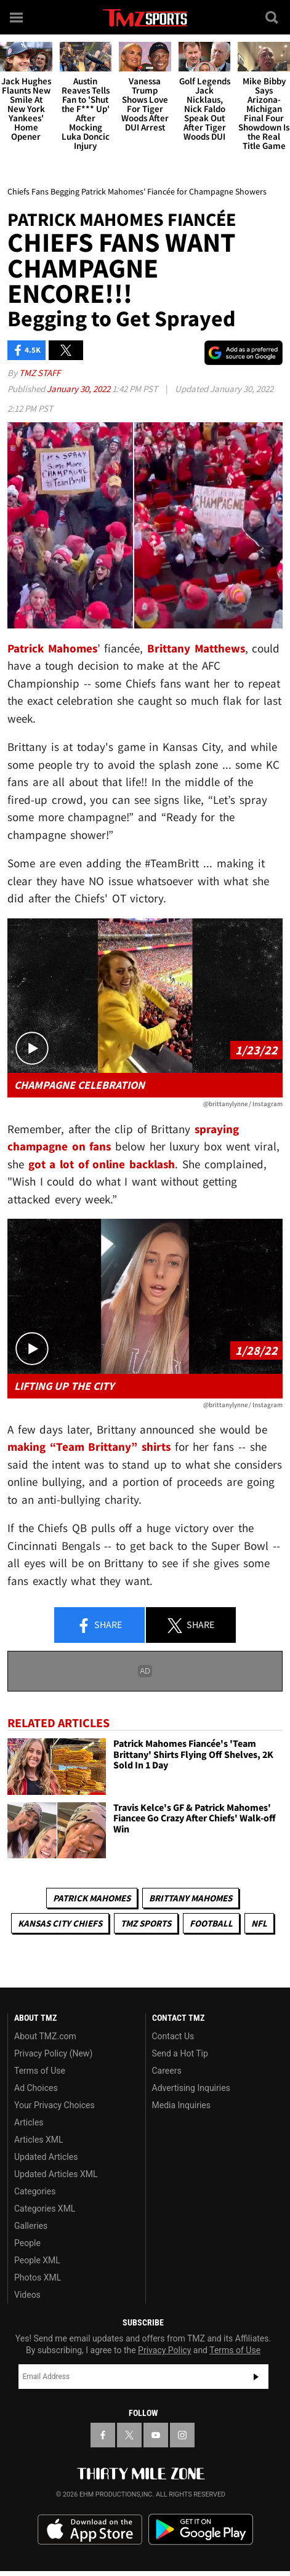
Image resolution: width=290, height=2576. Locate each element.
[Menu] (17, 17)
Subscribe (256, 2376)
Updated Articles (46, 2157)
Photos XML (37, 2277)
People (27, 2243)
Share (99, 1625)
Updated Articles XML (55, 2174)
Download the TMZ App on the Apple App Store (90, 2529)
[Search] (273, 17)
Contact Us (173, 2036)
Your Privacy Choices (54, 2105)
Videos (27, 2295)
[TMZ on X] (129, 2435)
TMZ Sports (146, 1923)
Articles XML (38, 2140)
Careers (167, 2071)
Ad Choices (36, 2088)
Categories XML (44, 2208)
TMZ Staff (39, 373)
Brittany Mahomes (190, 1898)
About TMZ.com (45, 2036)
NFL (259, 1923)
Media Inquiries (181, 2105)
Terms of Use (39, 2071)
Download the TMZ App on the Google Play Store (200, 2529)
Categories (34, 2191)
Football (211, 1923)
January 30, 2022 (79, 389)
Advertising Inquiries (191, 2088)
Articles (29, 2122)
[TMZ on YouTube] (155, 2435)
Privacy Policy (164, 2350)
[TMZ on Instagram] (182, 2435)
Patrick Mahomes (92, 1898)
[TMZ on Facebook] (103, 2435)
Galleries (30, 2226)
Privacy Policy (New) (53, 2053)
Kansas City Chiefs (60, 1923)
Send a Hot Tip (180, 2053)
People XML (37, 2260)
